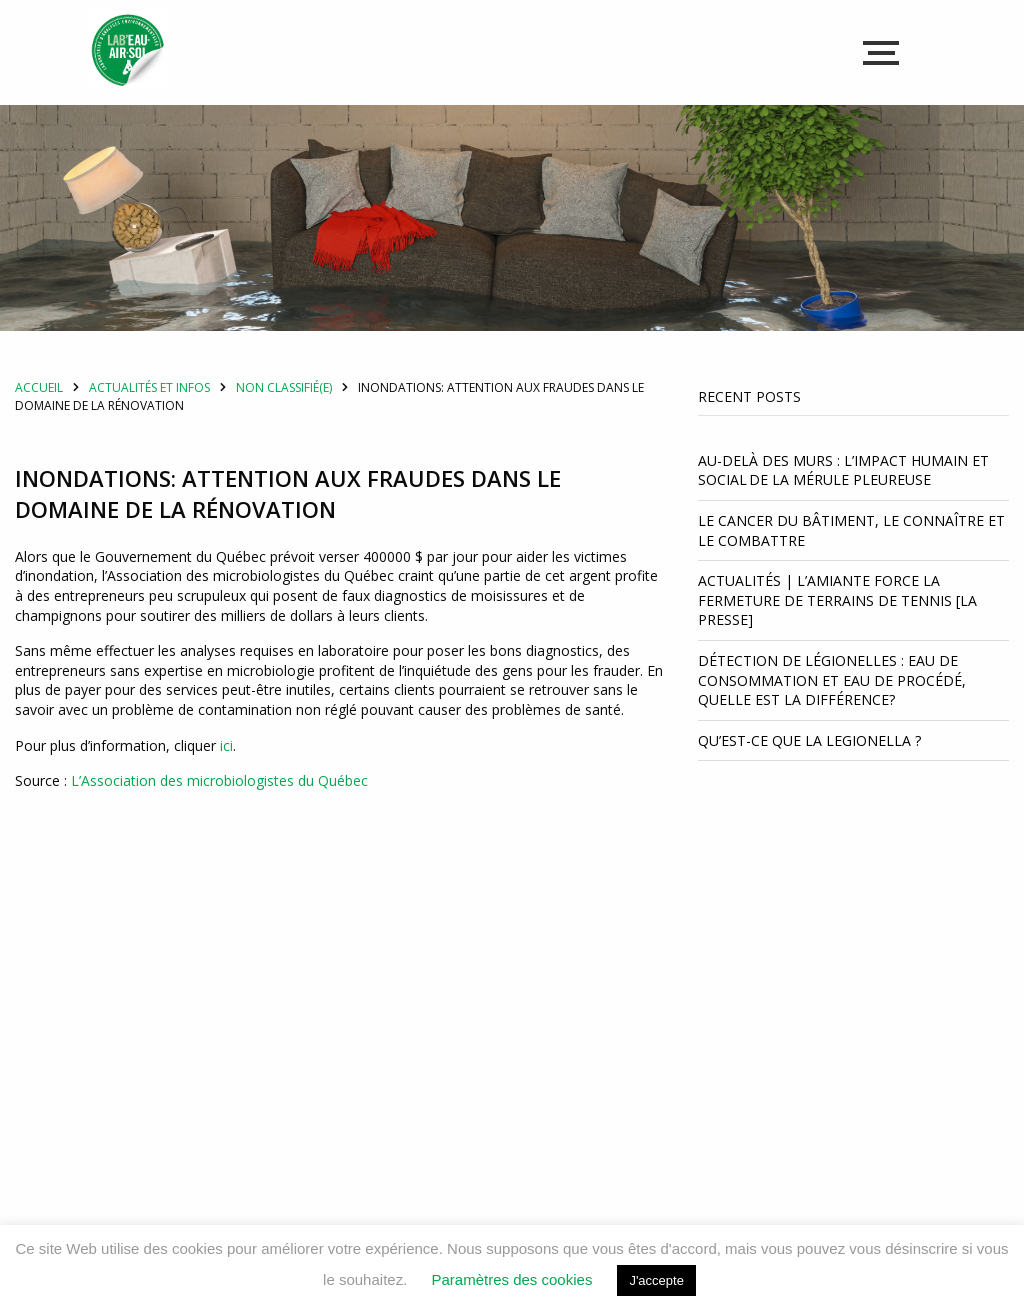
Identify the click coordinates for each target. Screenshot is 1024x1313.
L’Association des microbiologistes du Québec (219, 804)
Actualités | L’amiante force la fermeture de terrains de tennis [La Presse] (837, 624)
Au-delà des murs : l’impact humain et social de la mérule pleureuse (843, 494)
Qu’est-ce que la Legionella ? (811, 764)
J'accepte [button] (656, 1280)
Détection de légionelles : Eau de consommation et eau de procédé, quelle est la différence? (832, 704)
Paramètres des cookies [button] (511, 1279)
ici (226, 768)
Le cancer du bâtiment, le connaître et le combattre (851, 554)
